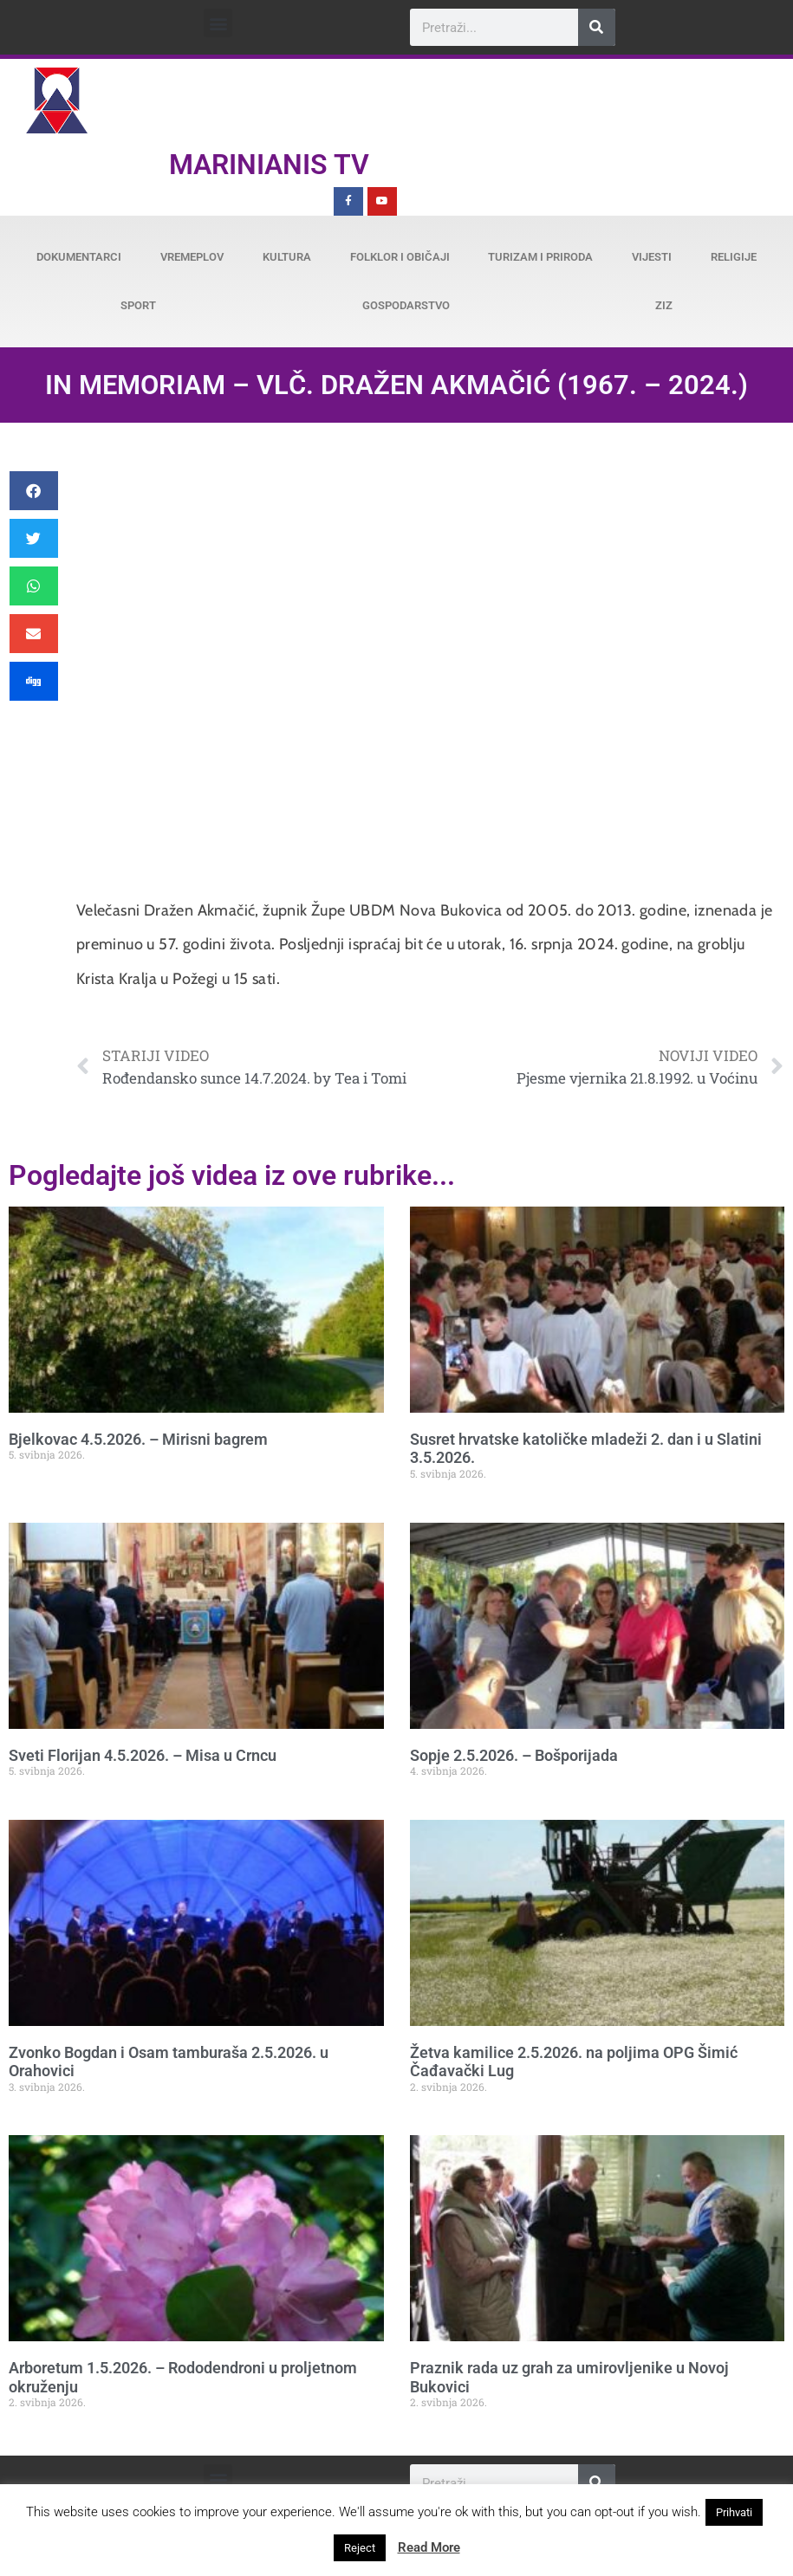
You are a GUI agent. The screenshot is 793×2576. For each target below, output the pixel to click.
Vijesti (652, 256)
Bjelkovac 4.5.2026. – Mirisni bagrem (138, 1439)
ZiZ (664, 305)
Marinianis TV (269, 164)
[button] (218, 23)
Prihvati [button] (734, 2512)
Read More (429, 2547)
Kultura (287, 256)
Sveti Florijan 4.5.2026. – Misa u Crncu (142, 1755)
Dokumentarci (78, 256)
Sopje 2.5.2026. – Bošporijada (514, 1755)
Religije (734, 256)
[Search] (596, 27)
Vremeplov (192, 256)
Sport (138, 305)
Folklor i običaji (400, 256)
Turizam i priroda (540, 256)
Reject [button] (359, 2547)
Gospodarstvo (406, 305)
